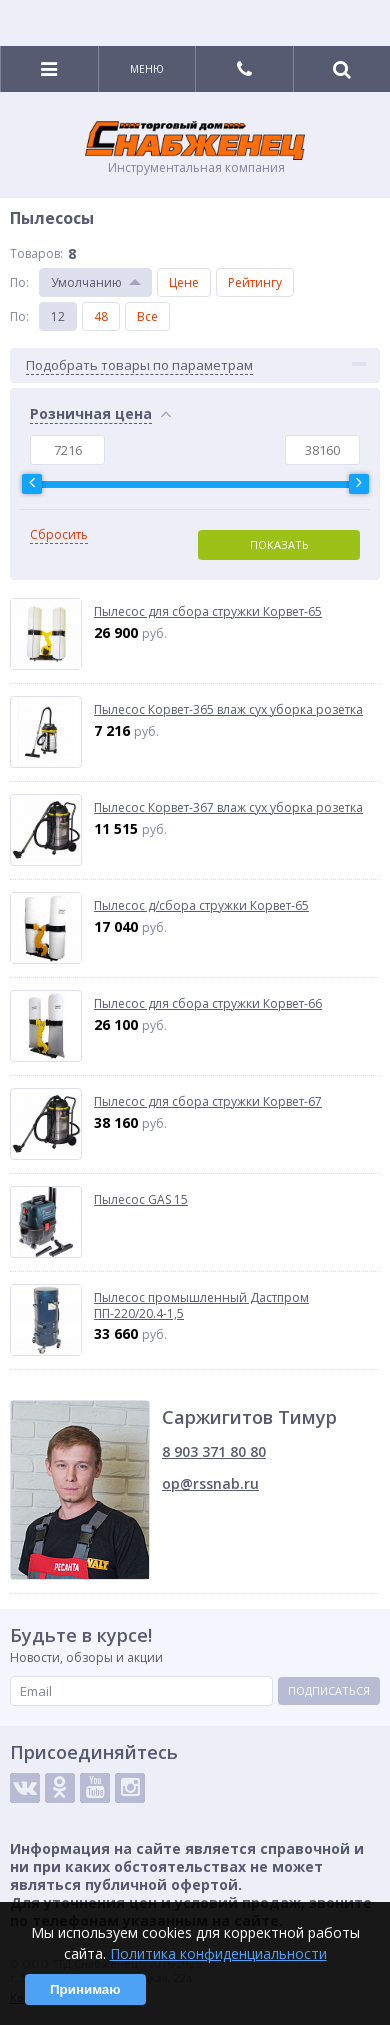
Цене (184, 282)
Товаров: (36, 253)
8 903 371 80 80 (214, 1451)
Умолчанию (86, 282)
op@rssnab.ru (210, 1483)
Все (147, 316)
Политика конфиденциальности (218, 1953)
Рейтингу (255, 282)
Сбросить (59, 535)
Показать (279, 544)
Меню (147, 69)
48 (101, 316)
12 (58, 316)
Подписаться (329, 1690)
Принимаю (85, 1989)
